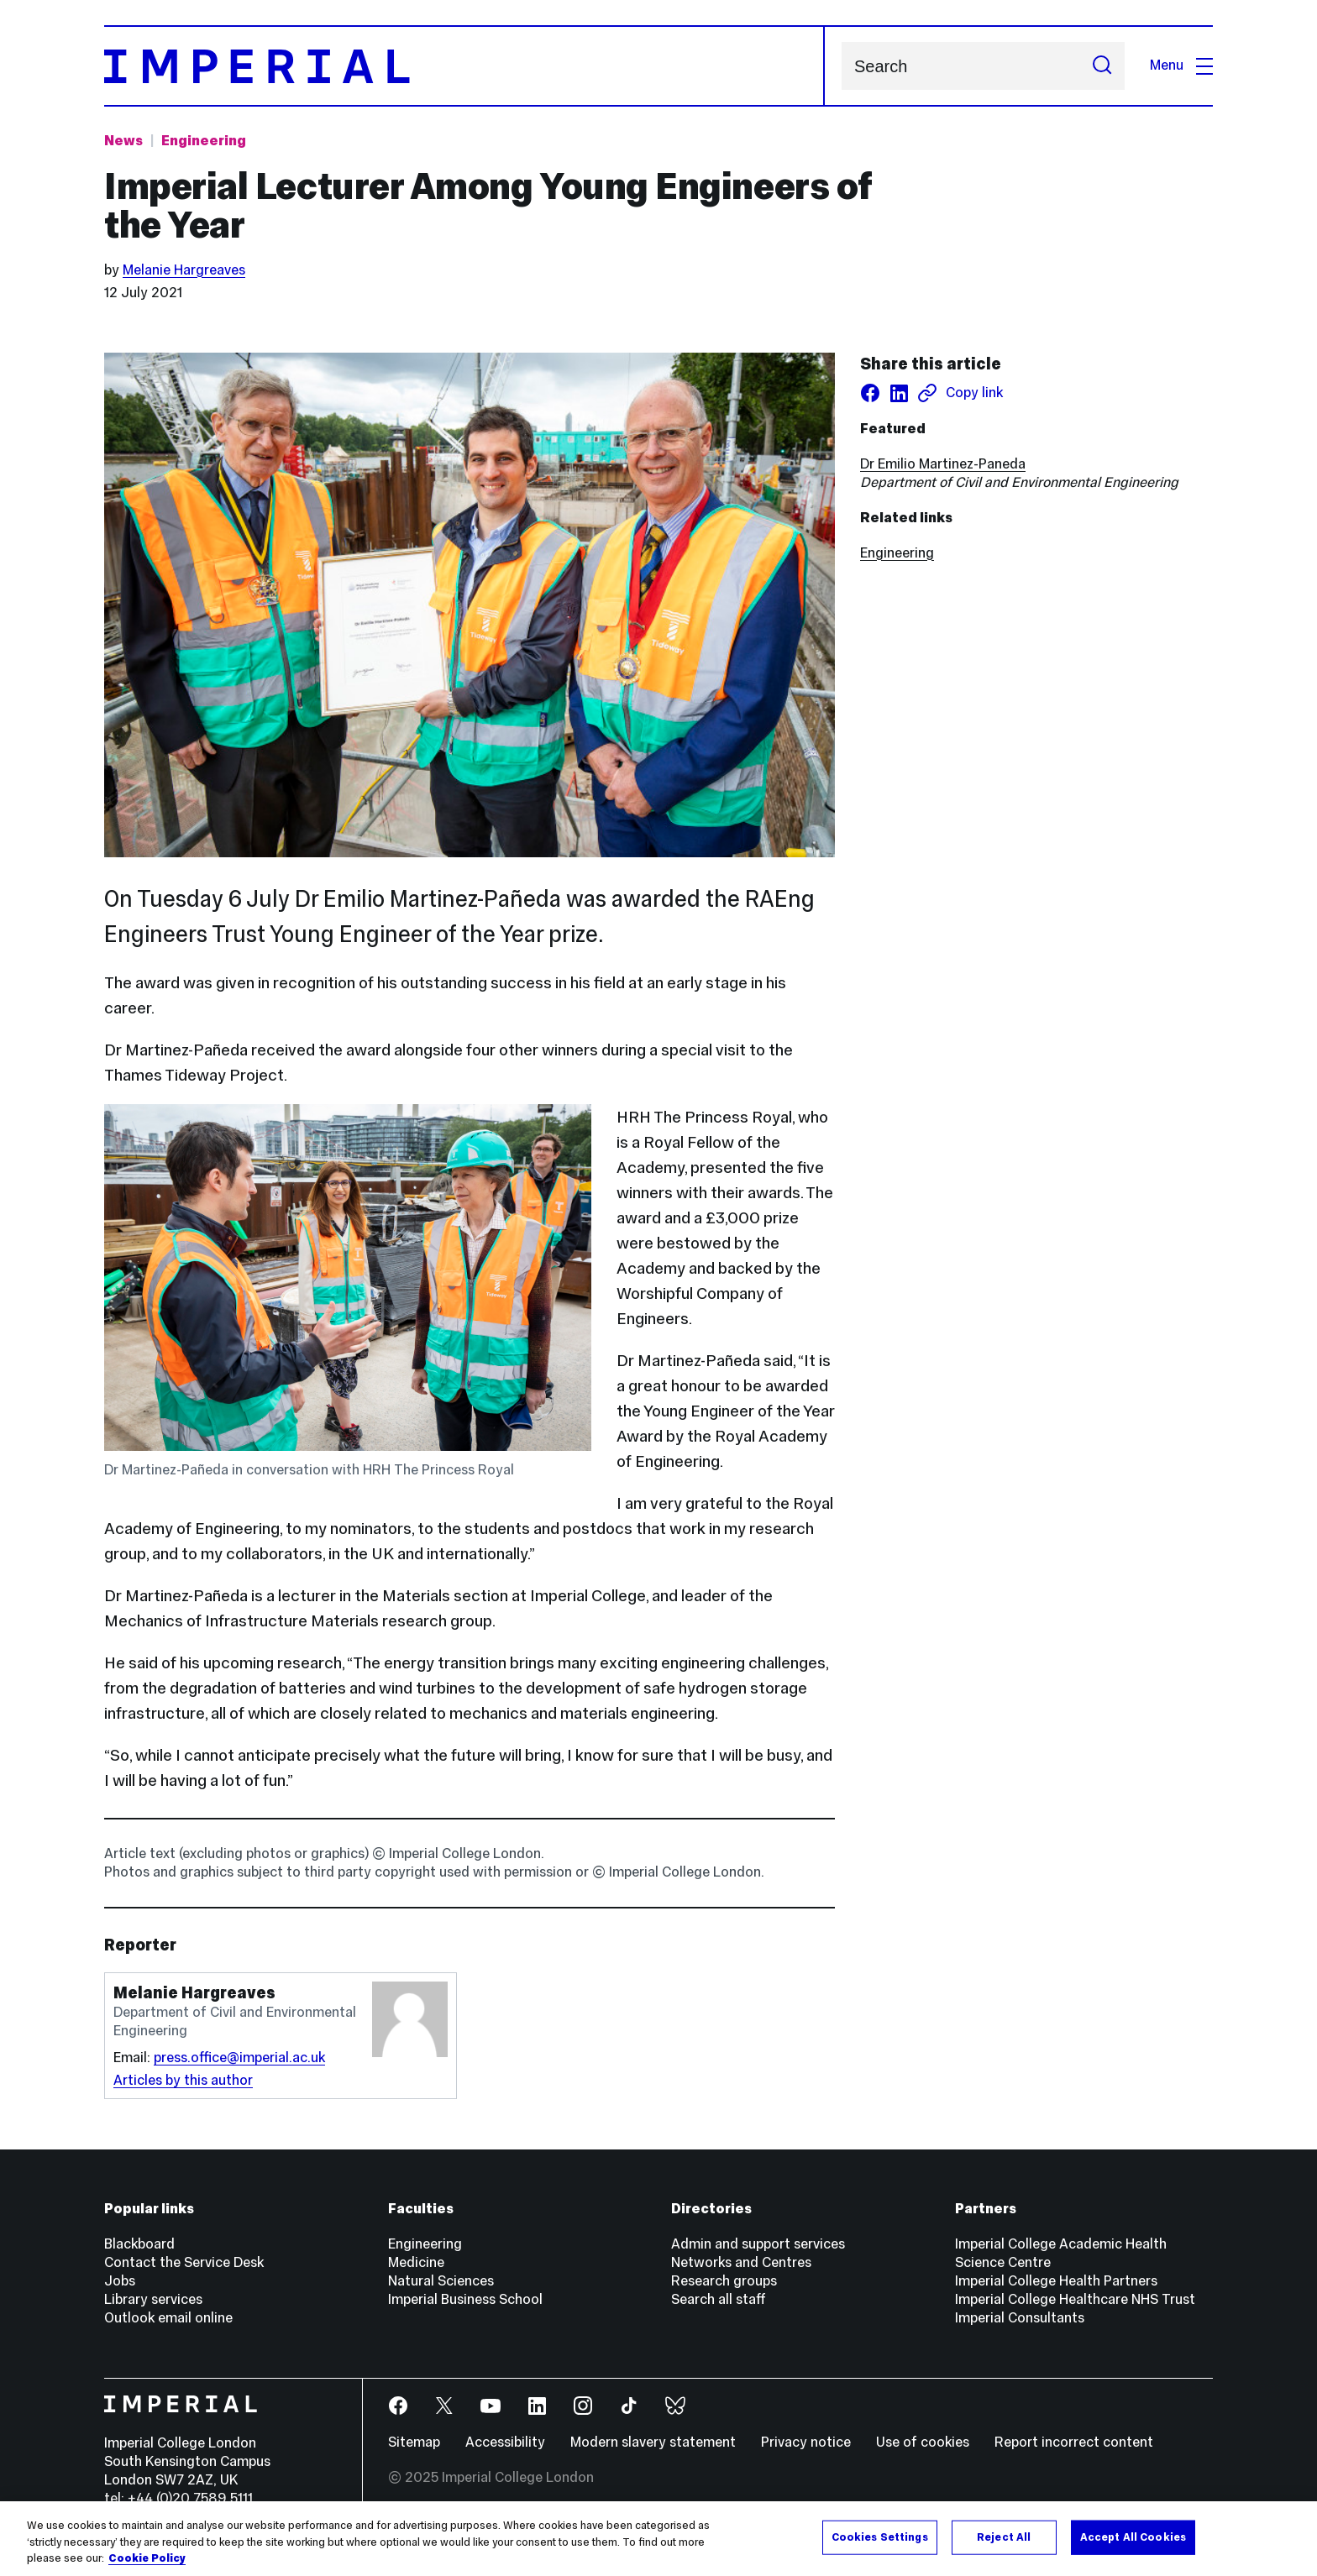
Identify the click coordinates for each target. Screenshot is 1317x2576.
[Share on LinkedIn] (899, 393)
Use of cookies (922, 2442)
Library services (153, 2299)
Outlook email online (168, 2318)
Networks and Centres (741, 2262)
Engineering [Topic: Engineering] (203, 140)
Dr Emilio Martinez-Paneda (943, 464)
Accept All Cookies (1133, 2536)
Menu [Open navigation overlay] (1181, 65)
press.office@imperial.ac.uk (239, 2057)
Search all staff (718, 2299)
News (123, 140)
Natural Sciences (441, 2281)
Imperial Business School (465, 2299)
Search (841, 65)
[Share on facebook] (870, 393)
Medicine (416, 2262)
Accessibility (505, 2442)
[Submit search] (1102, 66)
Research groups (724, 2281)
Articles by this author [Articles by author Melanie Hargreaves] (183, 2080)
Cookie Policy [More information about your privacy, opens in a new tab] (147, 2558)
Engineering (897, 553)
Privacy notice (806, 2442)
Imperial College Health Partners (1056, 2281)
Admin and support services (758, 2244)
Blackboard (139, 2244)
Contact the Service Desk (184, 2262)
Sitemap (414, 2442)
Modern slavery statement (653, 2442)
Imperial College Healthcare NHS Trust (1075, 2299)
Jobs (119, 2281)
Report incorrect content (1073, 2442)
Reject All (1004, 2536)
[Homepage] (464, 66)
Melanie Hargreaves (184, 270)
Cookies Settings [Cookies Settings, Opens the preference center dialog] (880, 2536)
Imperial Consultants (1019, 2318)
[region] (658, 2538)
